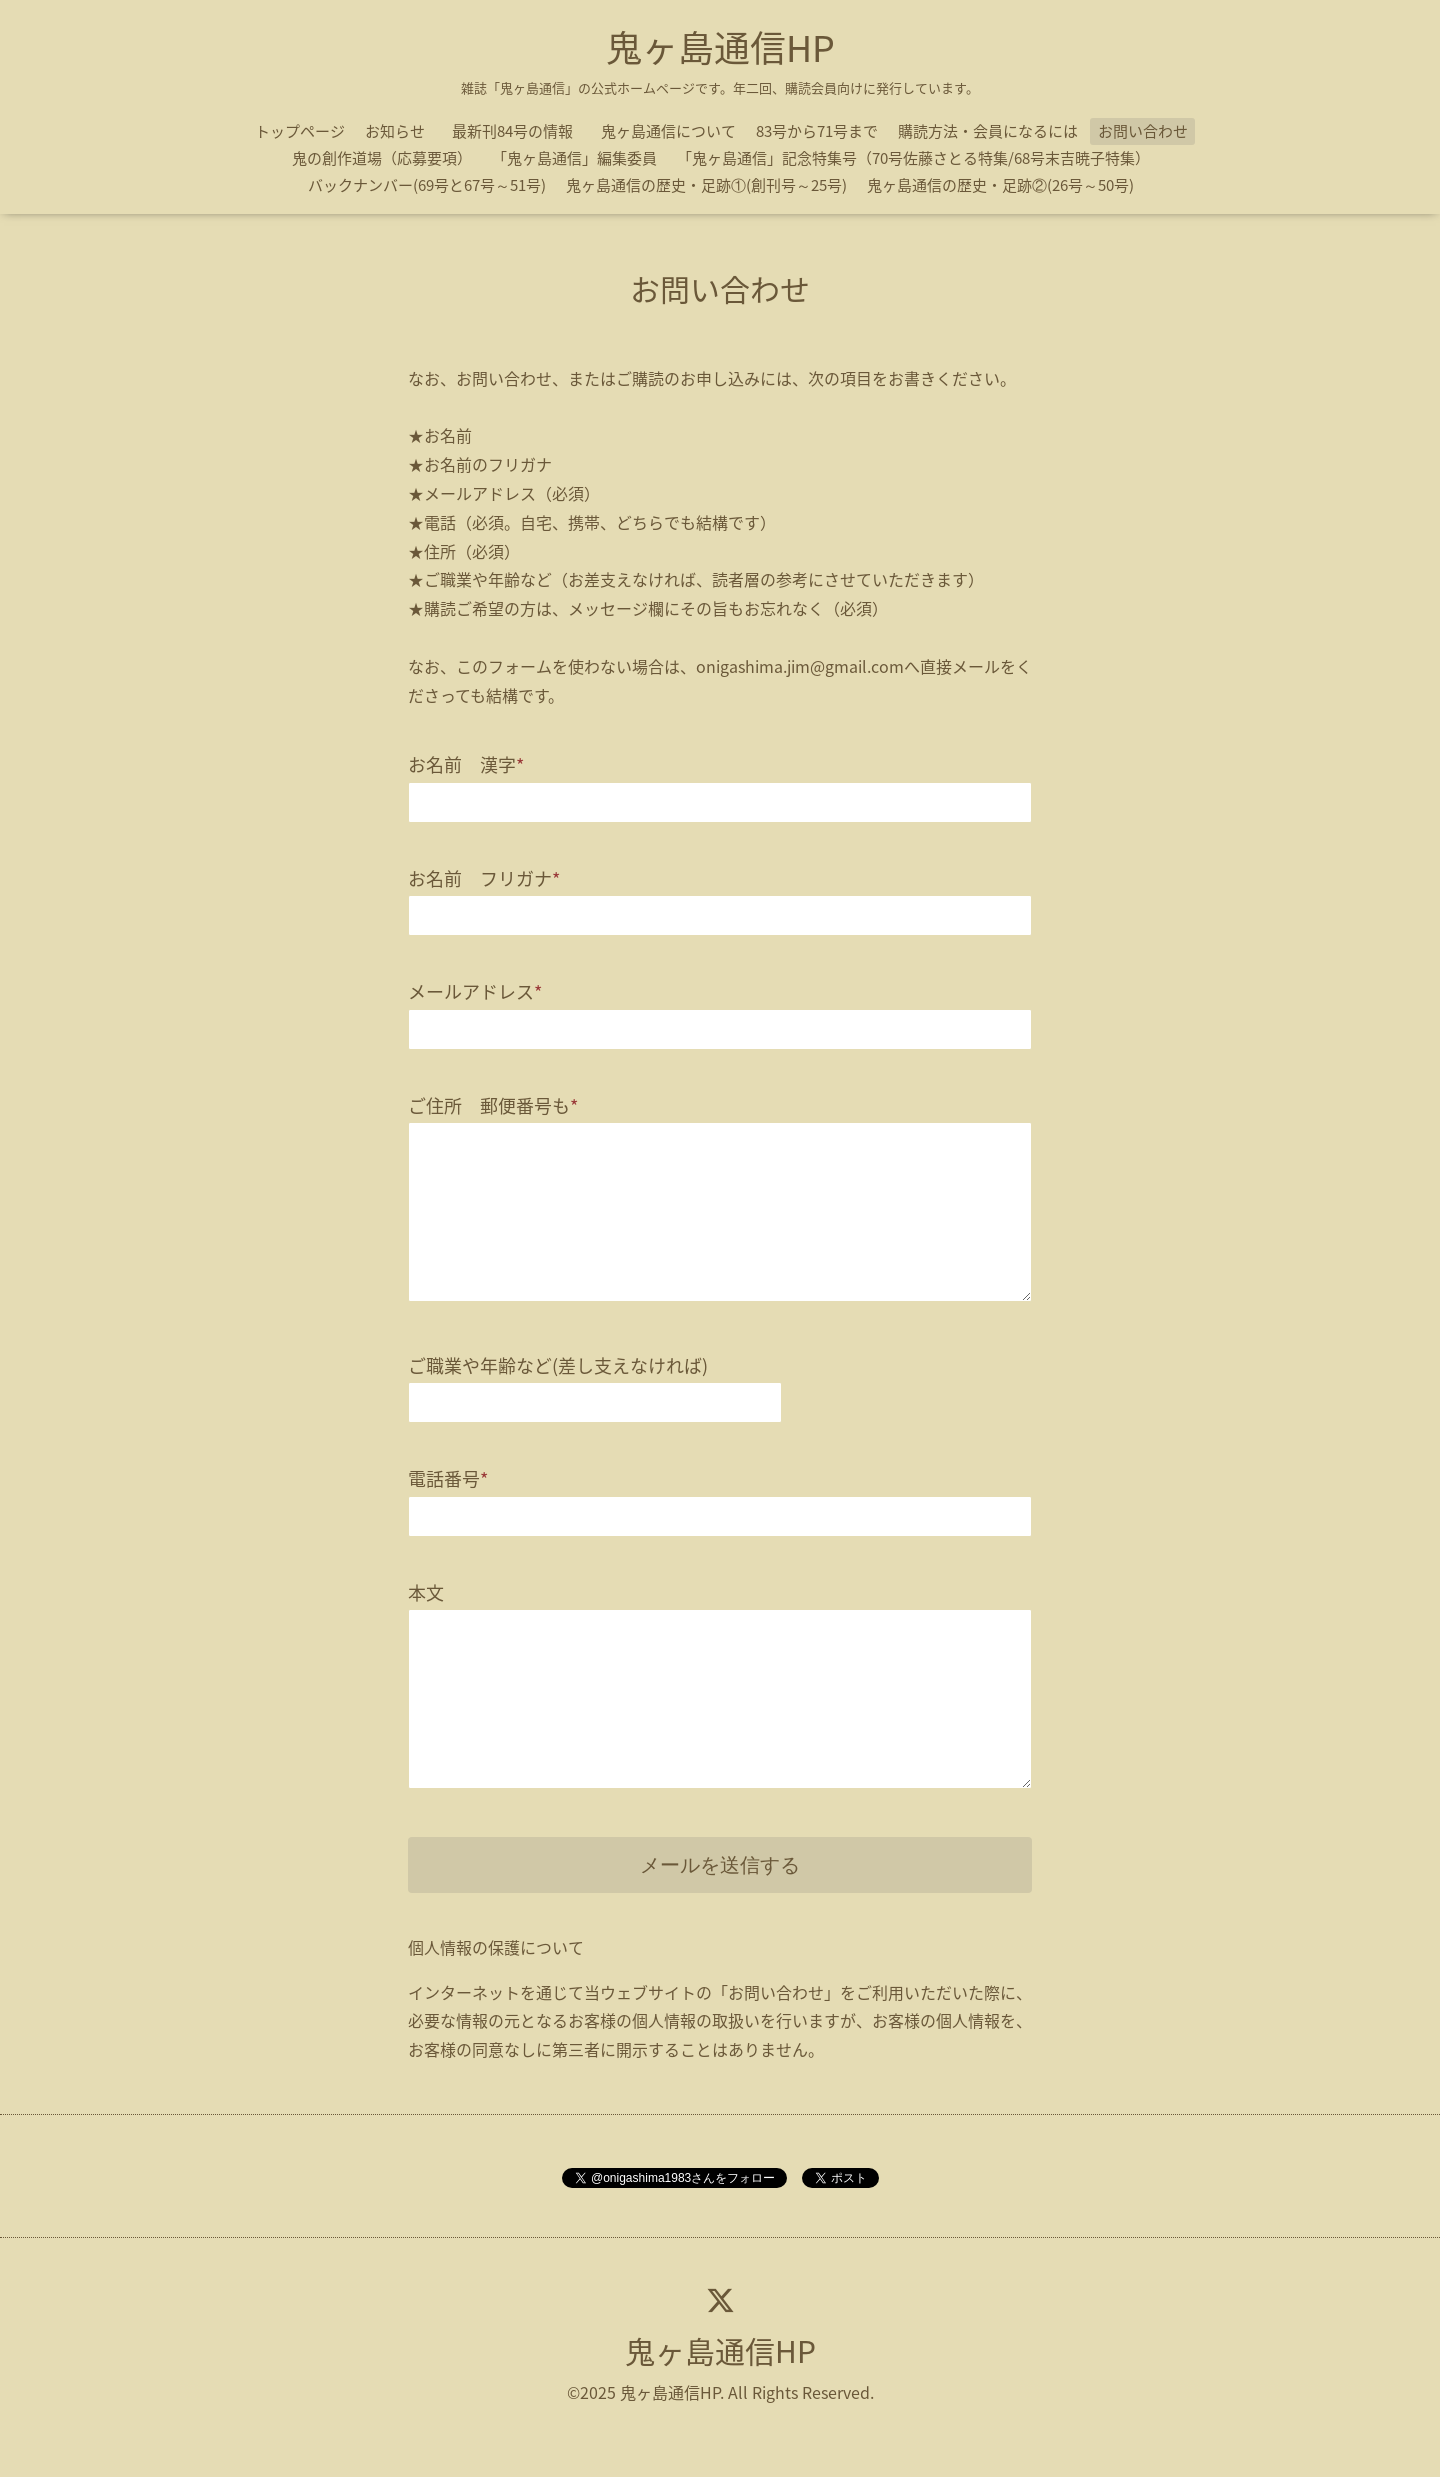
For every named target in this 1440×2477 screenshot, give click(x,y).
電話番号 (448, 1478)
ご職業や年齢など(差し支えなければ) (558, 1365)
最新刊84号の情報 (520, 131)
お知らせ (395, 131)
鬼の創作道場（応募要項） (382, 158)
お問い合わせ (1143, 131)
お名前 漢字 (466, 764)
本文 (426, 1592)
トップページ (300, 131)
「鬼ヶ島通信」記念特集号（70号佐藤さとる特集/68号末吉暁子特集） (913, 158)
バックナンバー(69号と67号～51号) (427, 185)
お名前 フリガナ (484, 878)
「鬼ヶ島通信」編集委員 (574, 158)
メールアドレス (475, 991)
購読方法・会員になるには (988, 131)
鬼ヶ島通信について (668, 131)
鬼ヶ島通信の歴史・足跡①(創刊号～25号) (706, 185)
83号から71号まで (817, 131)
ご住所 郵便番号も (493, 1105)
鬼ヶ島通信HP (720, 47)
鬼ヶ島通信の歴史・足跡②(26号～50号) (1000, 185)
